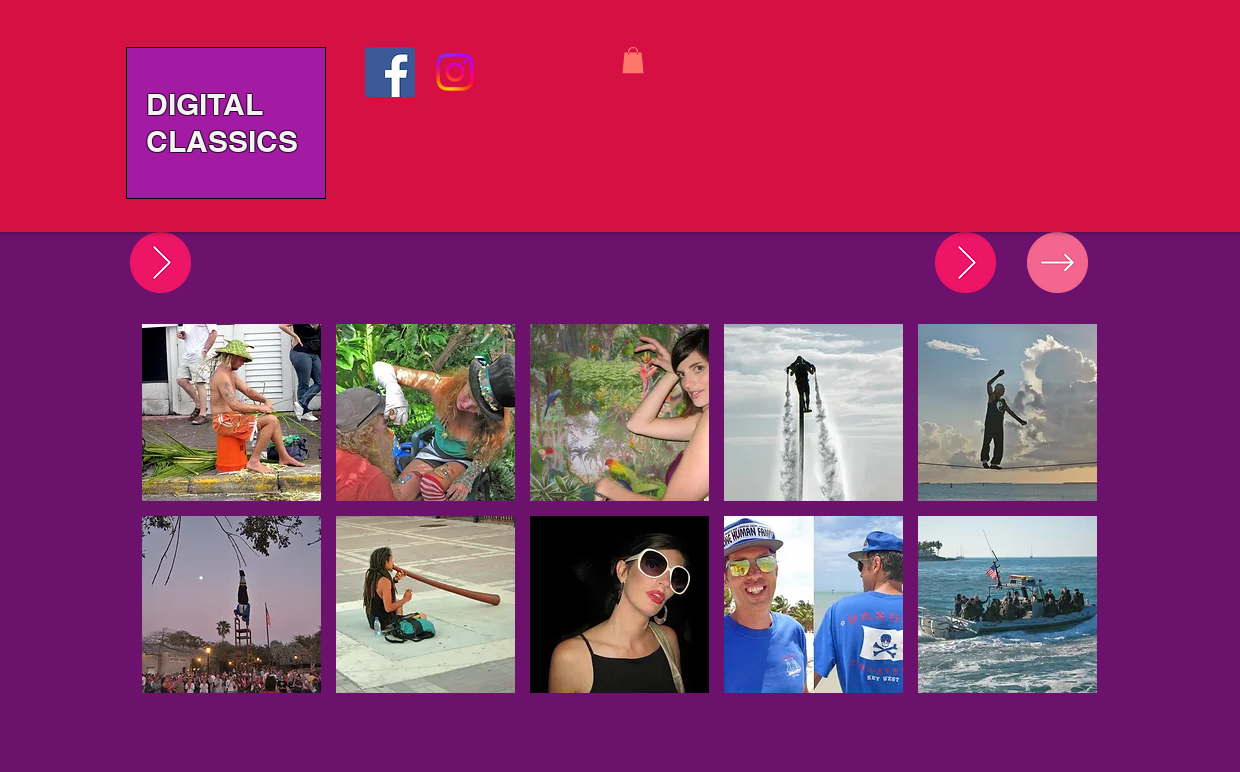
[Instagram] (455, 72)
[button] (633, 60)
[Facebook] (390, 72)
